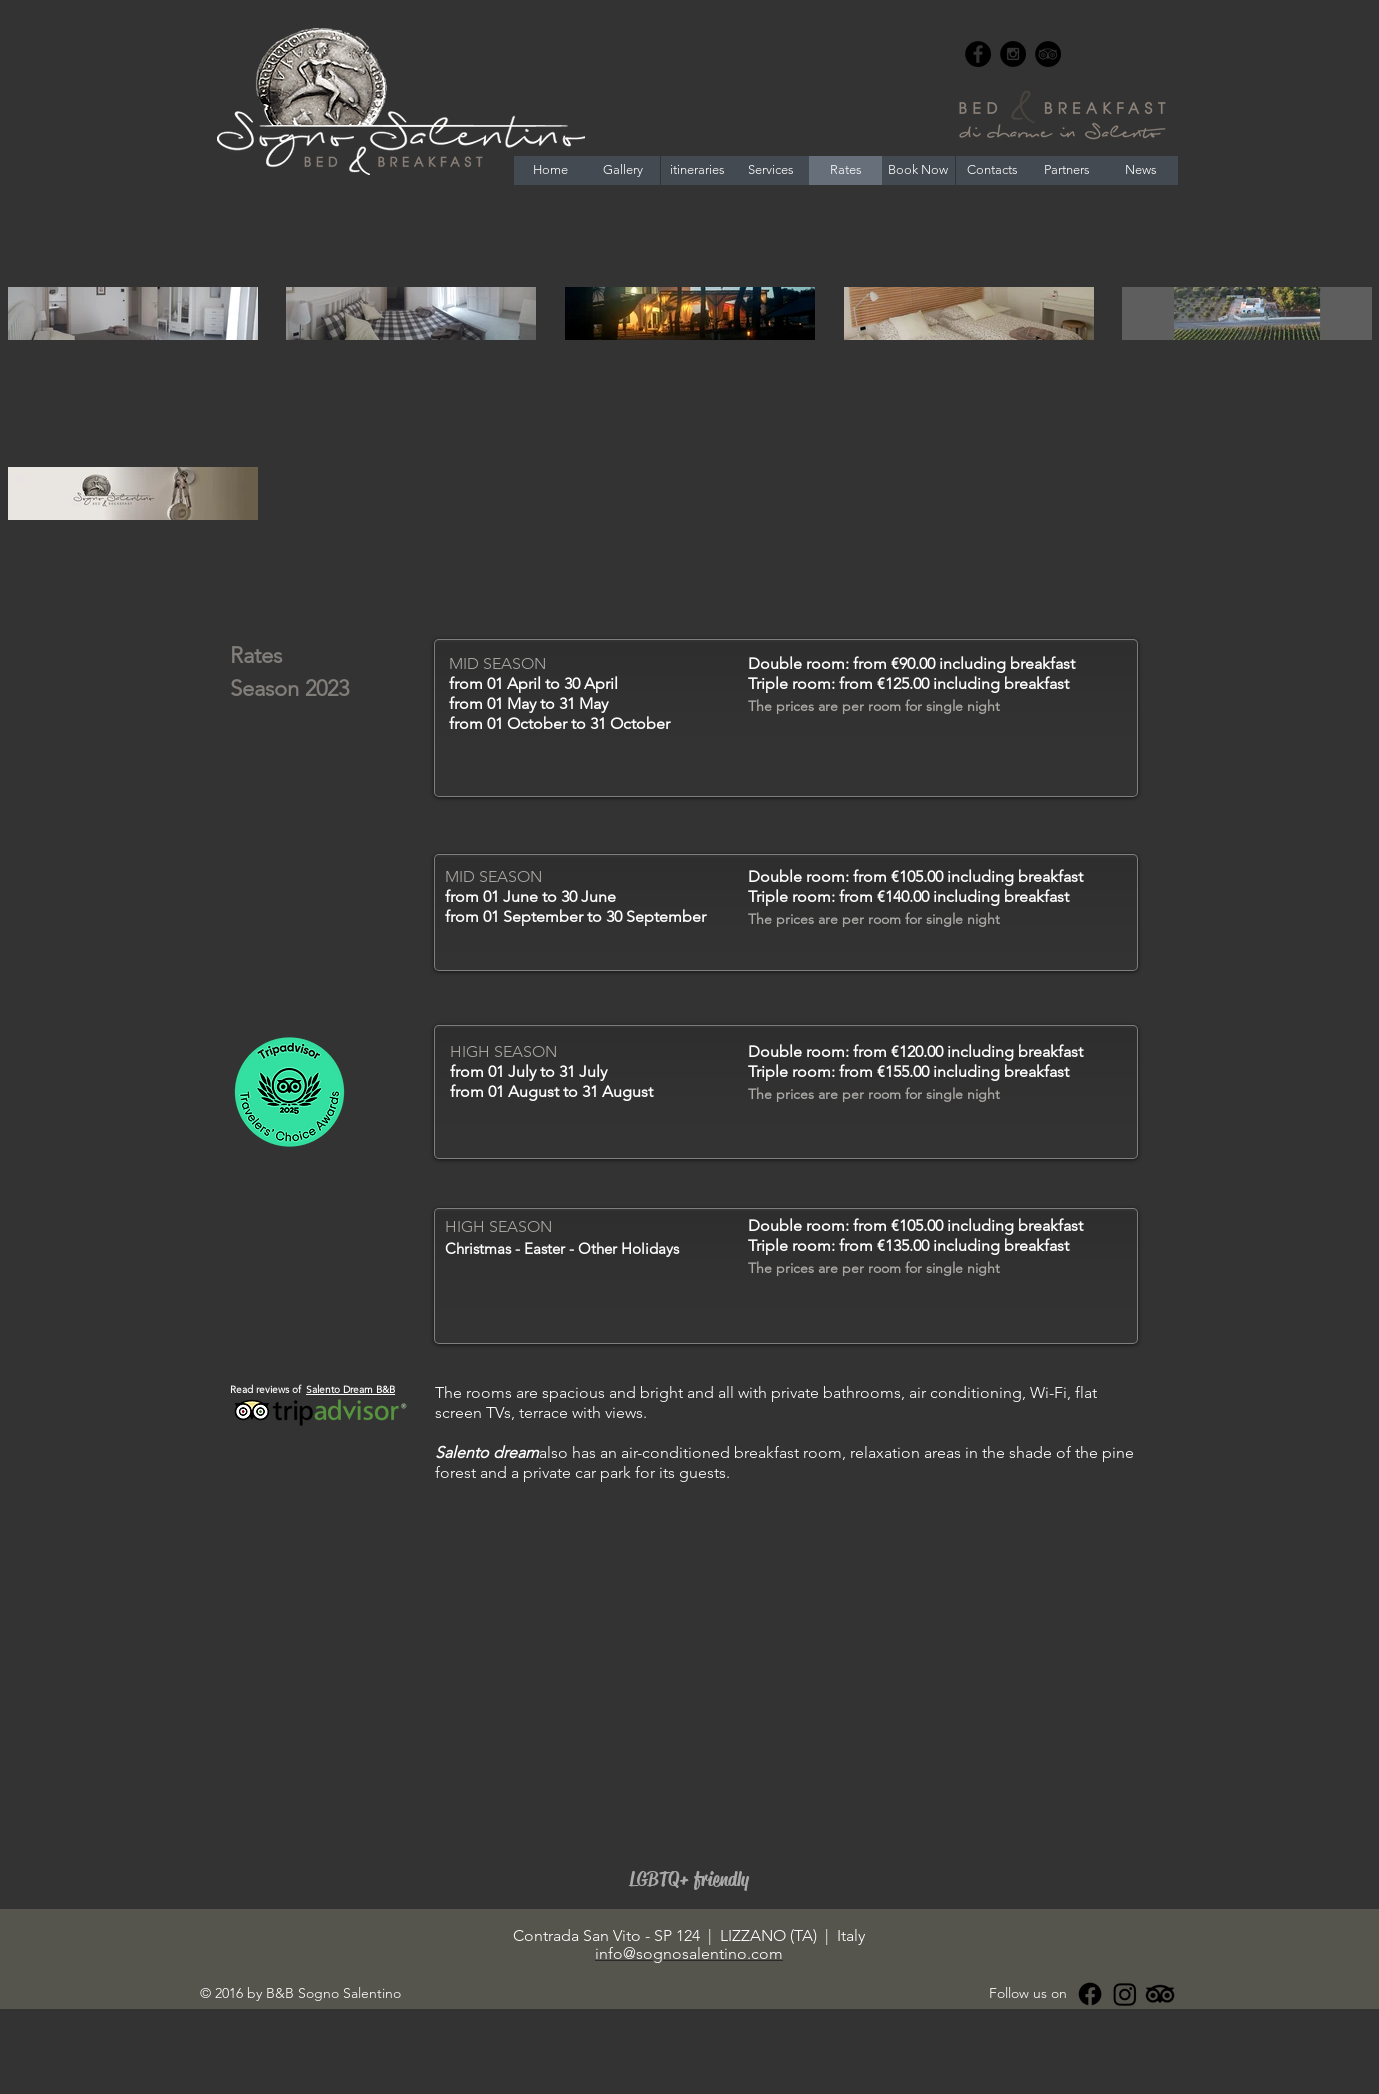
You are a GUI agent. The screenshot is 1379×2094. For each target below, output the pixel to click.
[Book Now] (918, 170)
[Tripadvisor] (1160, 1994)
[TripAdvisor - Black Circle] (1048, 54)
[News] (1141, 170)
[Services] (771, 170)
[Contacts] (993, 170)
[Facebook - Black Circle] (978, 54)
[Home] (550, 170)
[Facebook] (1090, 1994)
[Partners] (1067, 170)
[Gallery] (623, 170)
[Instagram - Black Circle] (1013, 54)
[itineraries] (698, 170)
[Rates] (846, 170)
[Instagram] (1125, 1994)
